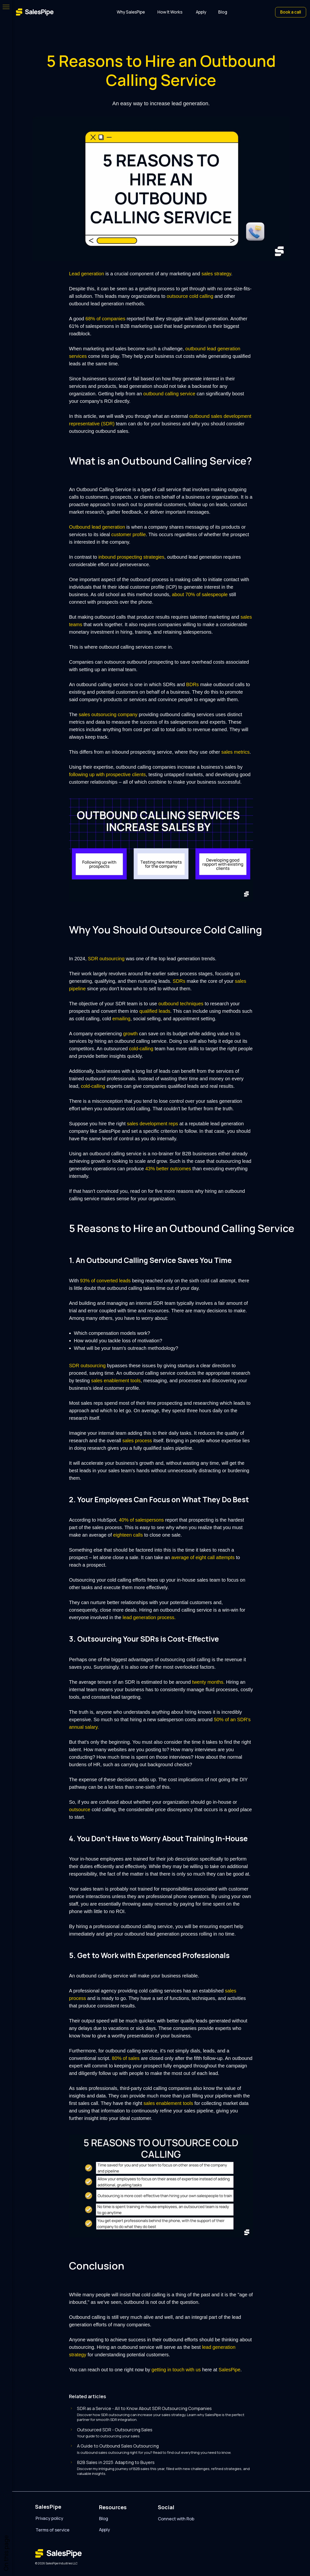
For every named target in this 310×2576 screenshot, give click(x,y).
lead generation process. (149, 1617)
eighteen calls (128, 1535)
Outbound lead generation (97, 527)
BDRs (192, 684)
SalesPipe (229, 2369)
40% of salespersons (141, 1520)
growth (130, 1033)
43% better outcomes (168, 1168)
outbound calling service (169, 393)
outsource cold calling (190, 296)
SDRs (179, 981)
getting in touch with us (176, 2369)
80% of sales (126, 2058)
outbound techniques (180, 1003)
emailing (121, 1018)
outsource (79, 1809)
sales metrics (235, 752)
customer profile (128, 534)
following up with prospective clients (107, 774)
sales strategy (216, 273)
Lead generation (86, 273)
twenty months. (208, 1682)
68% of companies (105, 318)
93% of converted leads (105, 1280)
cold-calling (141, 1048)
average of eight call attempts (202, 1557)
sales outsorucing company (108, 714)
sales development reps (152, 1123)
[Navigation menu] (6, 7)
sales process (137, 1440)
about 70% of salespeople (200, 594)
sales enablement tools (116, 1380)
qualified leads (154, 1011)
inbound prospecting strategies (131, 557)
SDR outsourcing (106, 958)
